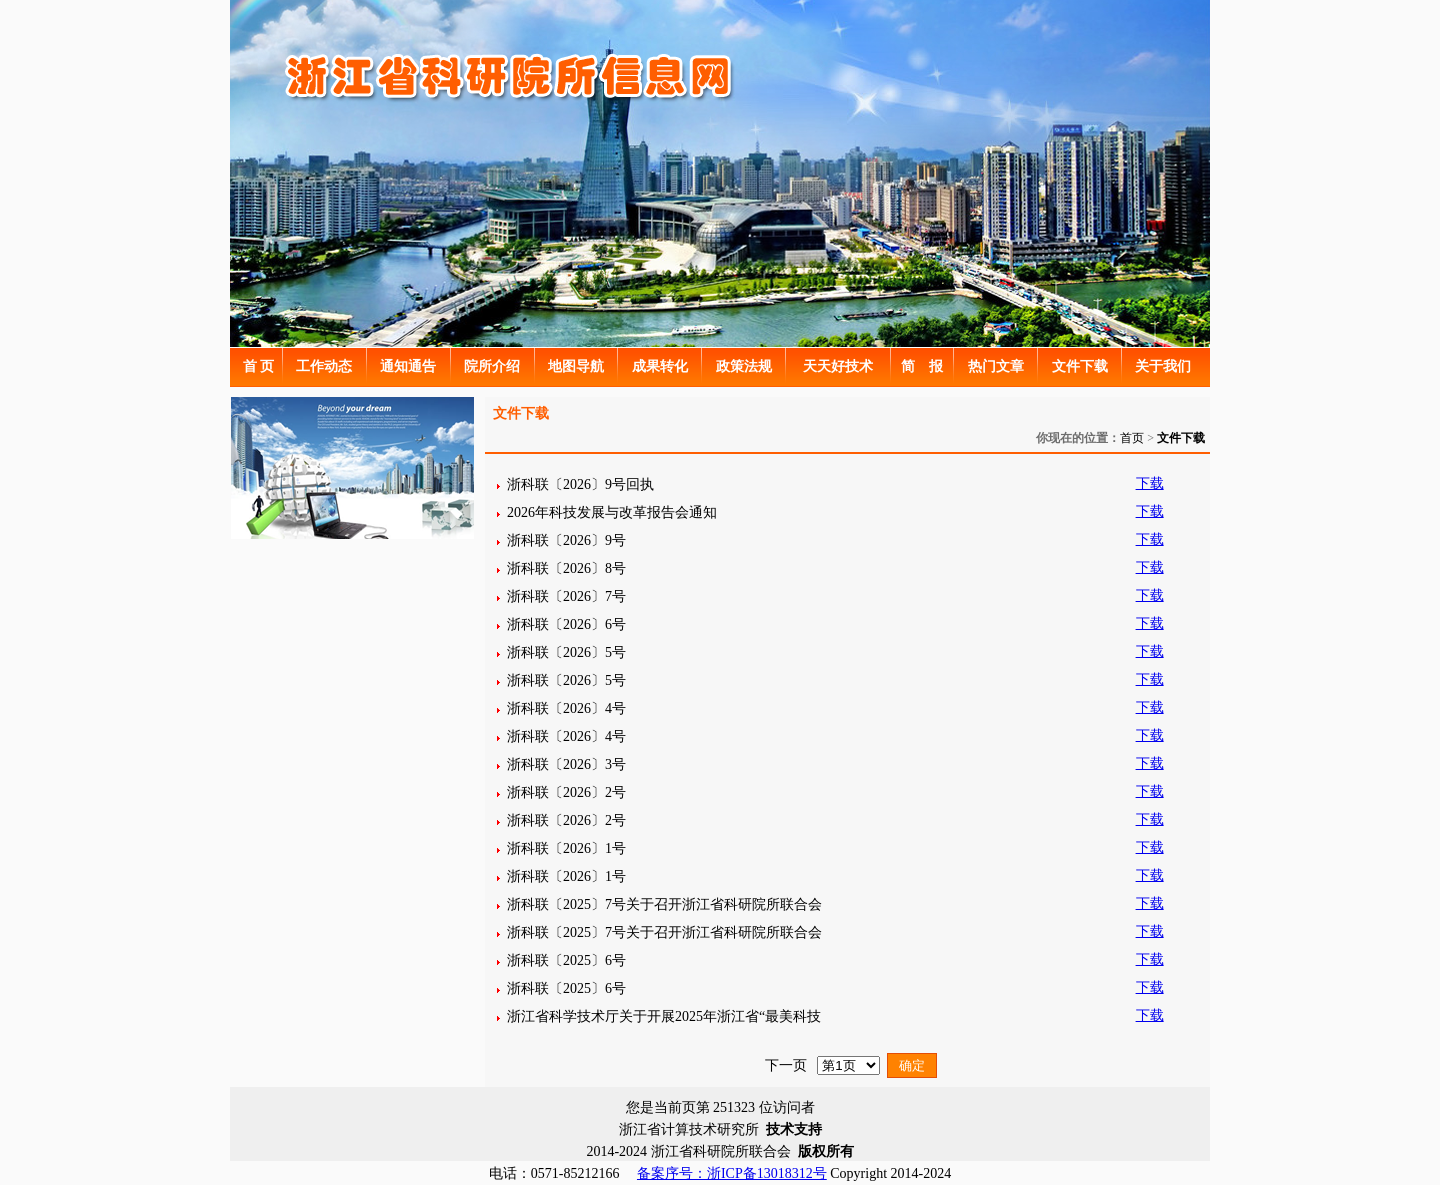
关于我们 (1163, 366)
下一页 (786, 1065)
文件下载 (1080, 366)
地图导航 (576, 366)
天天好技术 (838, 366)
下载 (1150, 483)
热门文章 (996, 366)
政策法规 (744, 366)
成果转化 (660, 366)
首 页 (259, 366)
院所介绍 (492, 366)
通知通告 (408, 366)
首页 (1132, 438)
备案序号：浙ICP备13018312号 (732, 1173)
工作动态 (324, 366)
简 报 (922, 366)
